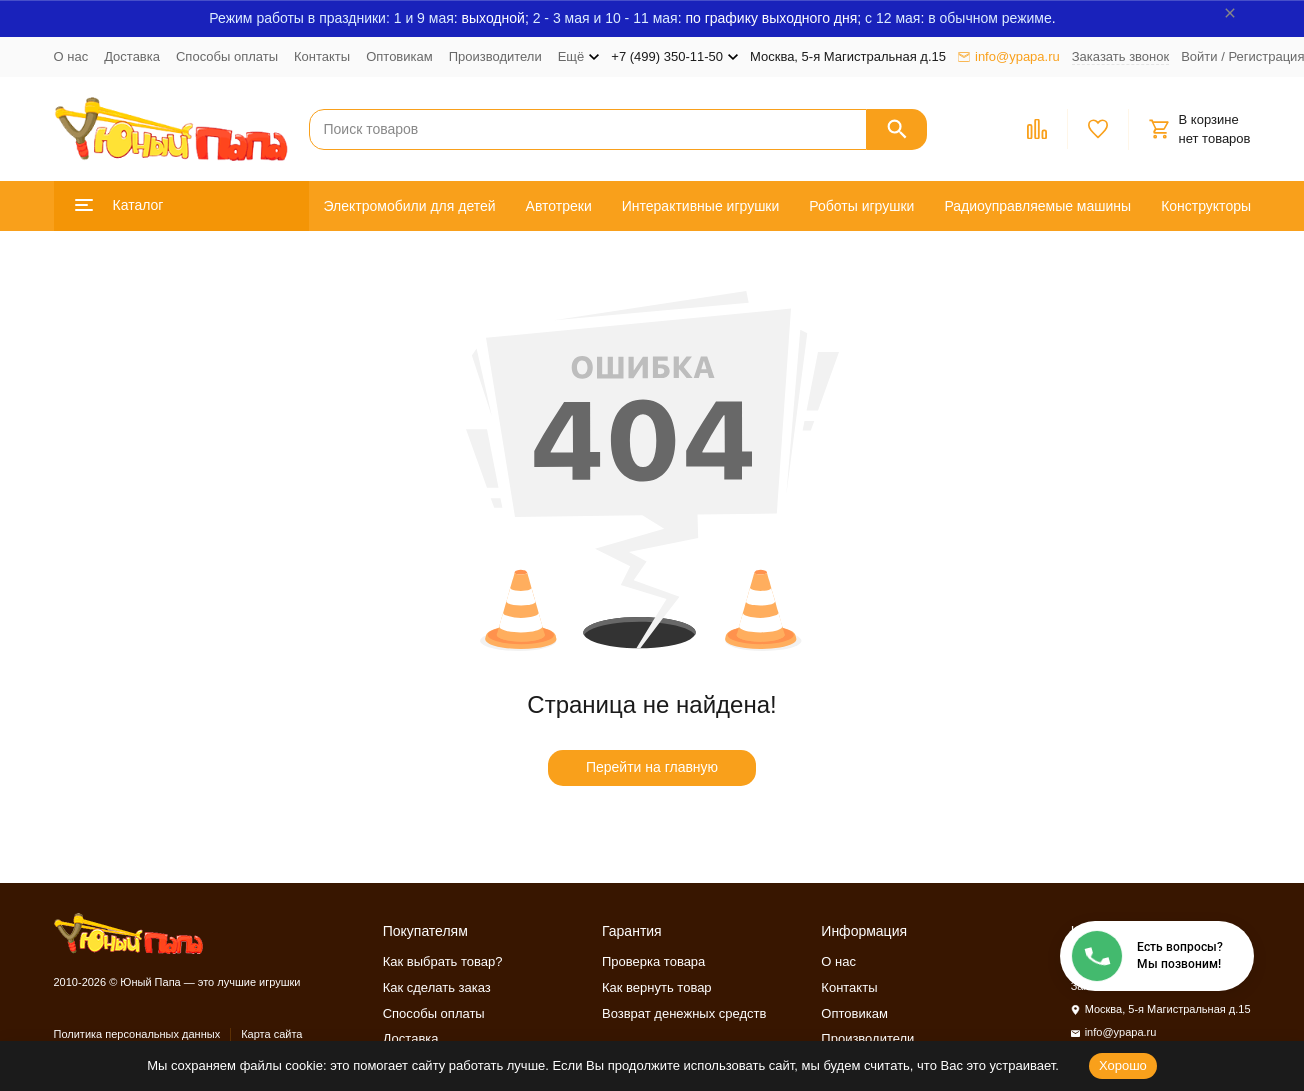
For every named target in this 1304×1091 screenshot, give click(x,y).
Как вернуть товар (657, 987)
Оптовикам (399, 56)
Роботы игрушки (861, 206)
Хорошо (1123, 1065)
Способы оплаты (227, 56)
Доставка (132, 56)
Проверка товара (653, 961)
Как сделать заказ (437, 987)
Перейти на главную (652, 767)
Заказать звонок (1120, 56)
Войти (1199, 56)
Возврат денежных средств (684, 1013)
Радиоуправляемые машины (1037, 206)
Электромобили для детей (410, 206)
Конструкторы (1206, 206)
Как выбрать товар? (443, 961)
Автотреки (559, 206)
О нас (71, 56)
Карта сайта (271, 1034)
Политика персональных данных (137, 1034)
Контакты (322, 56)
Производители (495, 56)
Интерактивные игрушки (701, 206)
